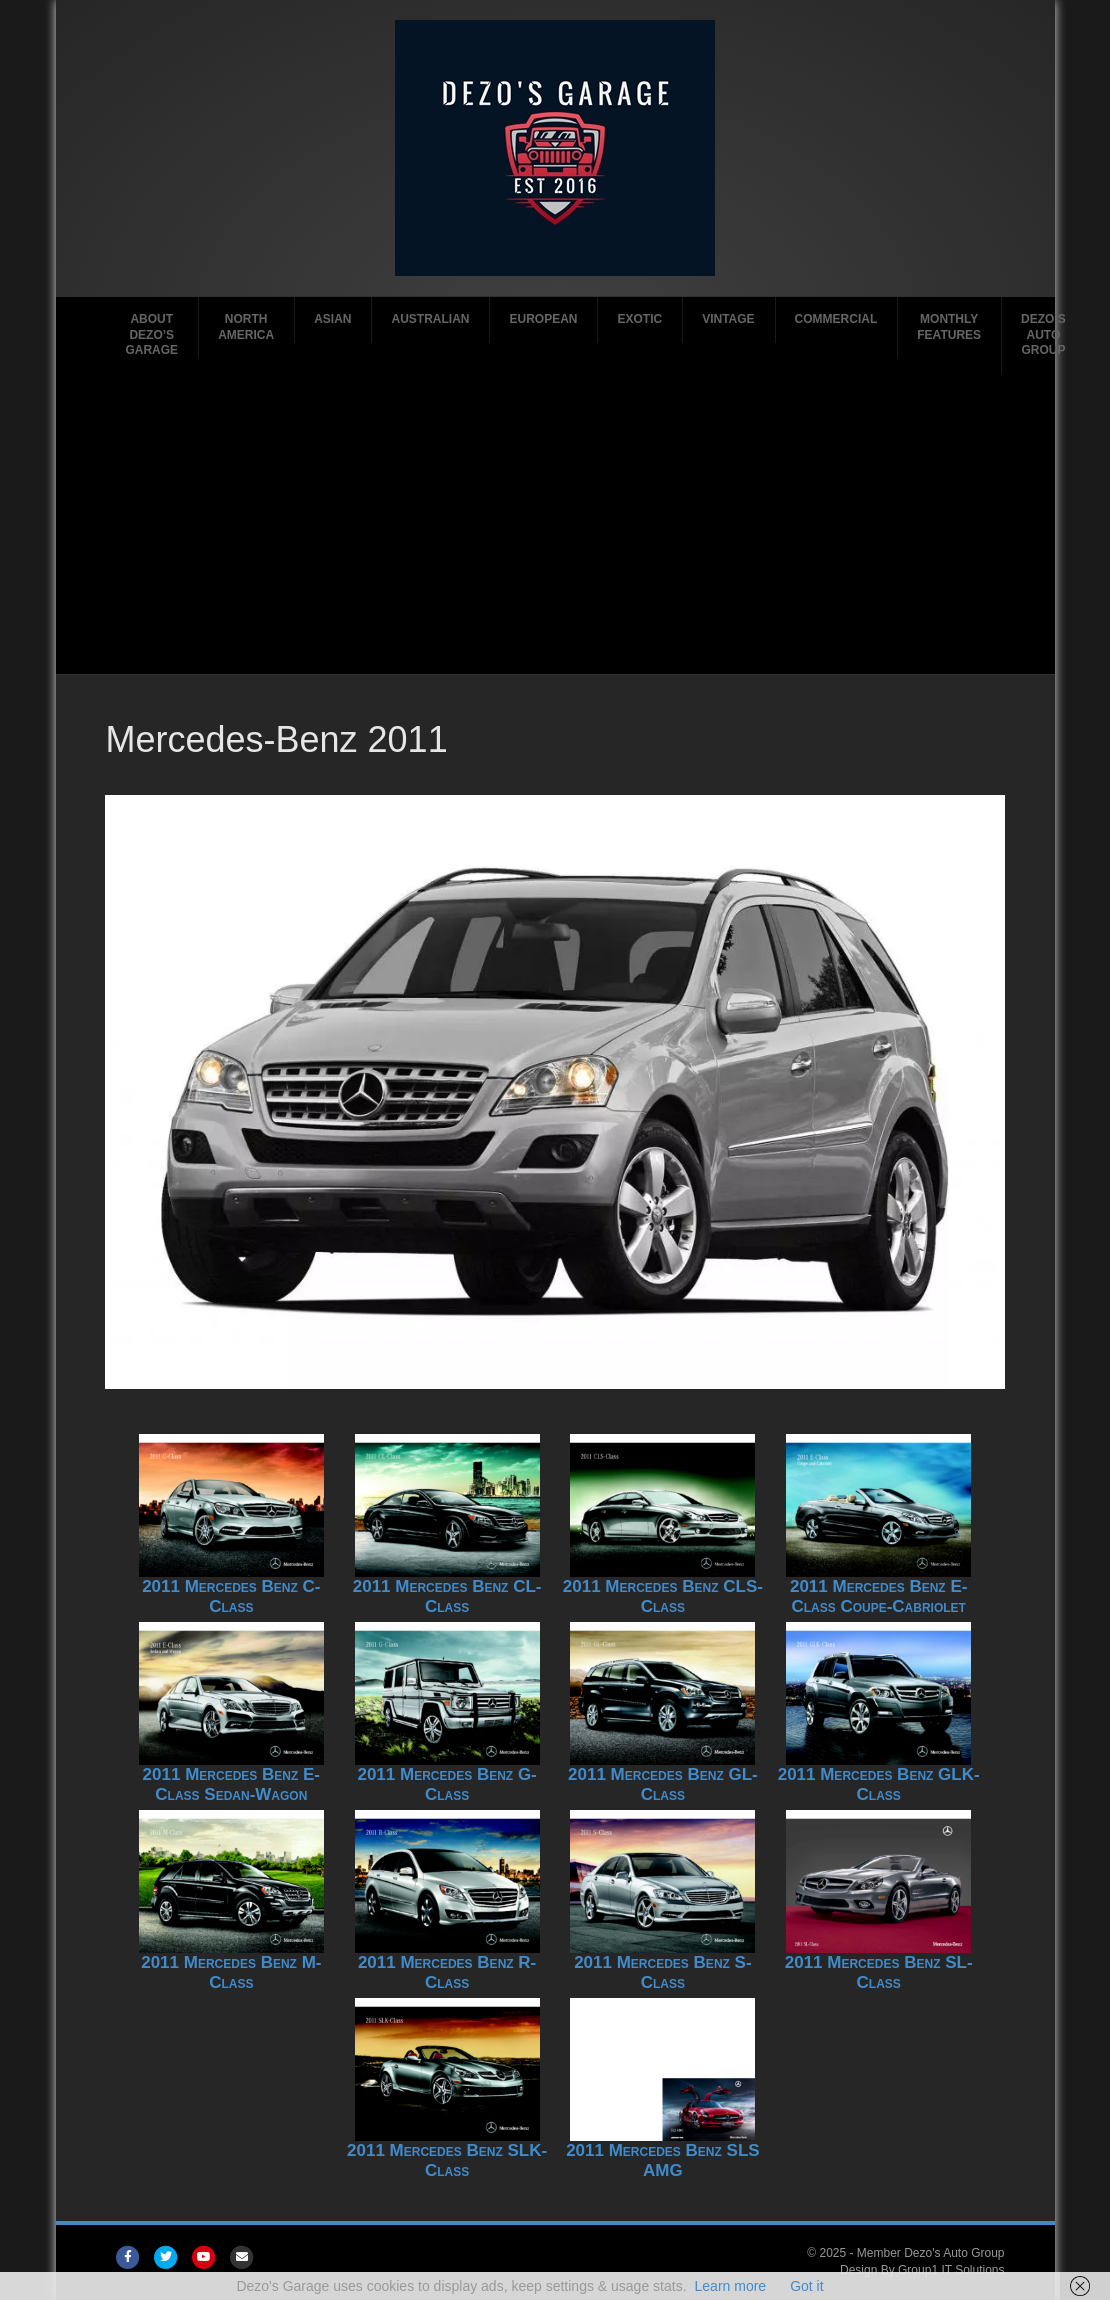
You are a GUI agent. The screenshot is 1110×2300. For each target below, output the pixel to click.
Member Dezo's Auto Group (931, 2253)
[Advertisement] (555, 524)
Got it (806, 2286)
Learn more (731, 2286)
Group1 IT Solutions (951, 2270)
